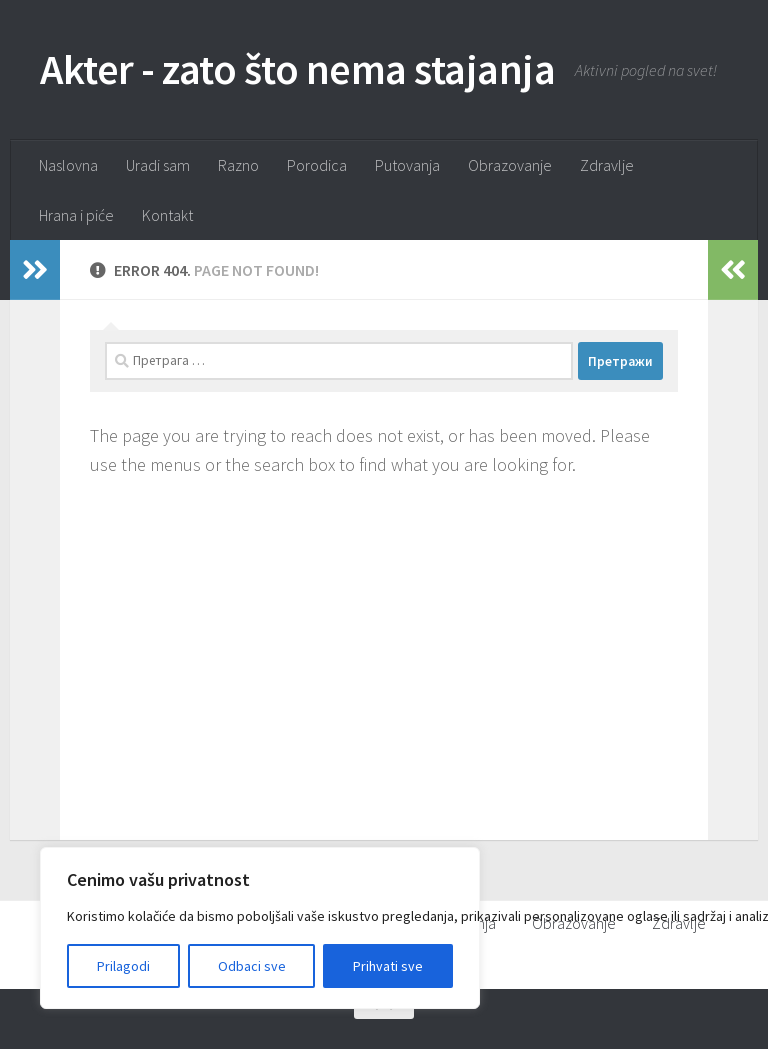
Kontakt (167, 215)
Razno (238, 165)
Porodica (317, 165)
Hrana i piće (76, 215)
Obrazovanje (510, 165)
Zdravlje (607, 165)
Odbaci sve (252, 966)
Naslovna (68, 165)
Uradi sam (158, 165)
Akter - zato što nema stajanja (297, 69)
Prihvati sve (388, 966)
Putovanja (407, 165)
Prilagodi (123, 966)
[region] (260, 928)
